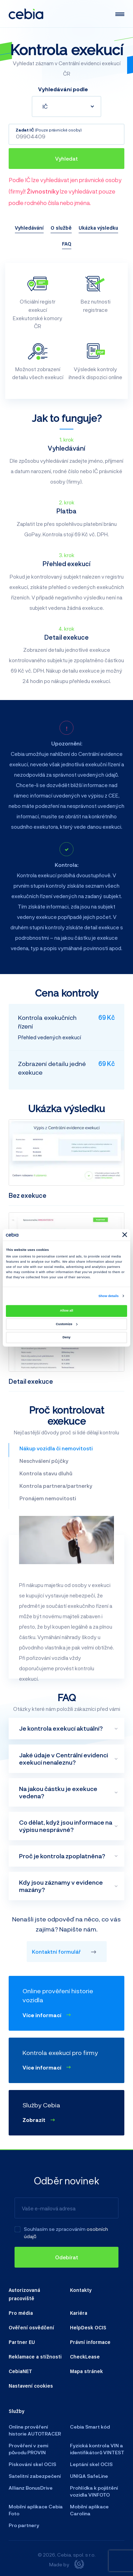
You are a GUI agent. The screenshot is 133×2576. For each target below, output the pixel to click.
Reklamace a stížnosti (35, 2356)
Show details (108, 1296)
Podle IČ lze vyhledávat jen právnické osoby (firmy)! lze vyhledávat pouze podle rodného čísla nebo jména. (65, 191)
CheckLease (85, 2356)
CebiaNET (20, 2371)
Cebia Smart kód (90, 2427)
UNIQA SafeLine (89, 2476)
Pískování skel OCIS (32, 2464)
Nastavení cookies (31, 2385)
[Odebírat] (66, 2257)
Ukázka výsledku (98, 227)
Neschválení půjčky (43, 1461)
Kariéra (78, 2312)
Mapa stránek (86, 2371)
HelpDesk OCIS (88, 2327)
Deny (67, 1337)
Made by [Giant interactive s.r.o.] (66, 2564)
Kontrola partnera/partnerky (55, 1486)
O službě (61, 227)
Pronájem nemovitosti (47, 1498)
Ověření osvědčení (31, 2327)
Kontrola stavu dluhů (45, 1473)
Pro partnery (24, 2525)
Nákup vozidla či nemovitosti (56, 1448)
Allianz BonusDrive (31, 2488)
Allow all (66, 1311)
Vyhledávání (29, 227)
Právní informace (90, 2341)
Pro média (21, 2312)
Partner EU (22, 2341)
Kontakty (80, 2289)
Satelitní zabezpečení (35, 2476)
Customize (66, 1324)
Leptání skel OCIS (91, 2464)
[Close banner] (124, 1234)
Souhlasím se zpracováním (55, 2229)
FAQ (66, 243)
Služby (16, 2410)
